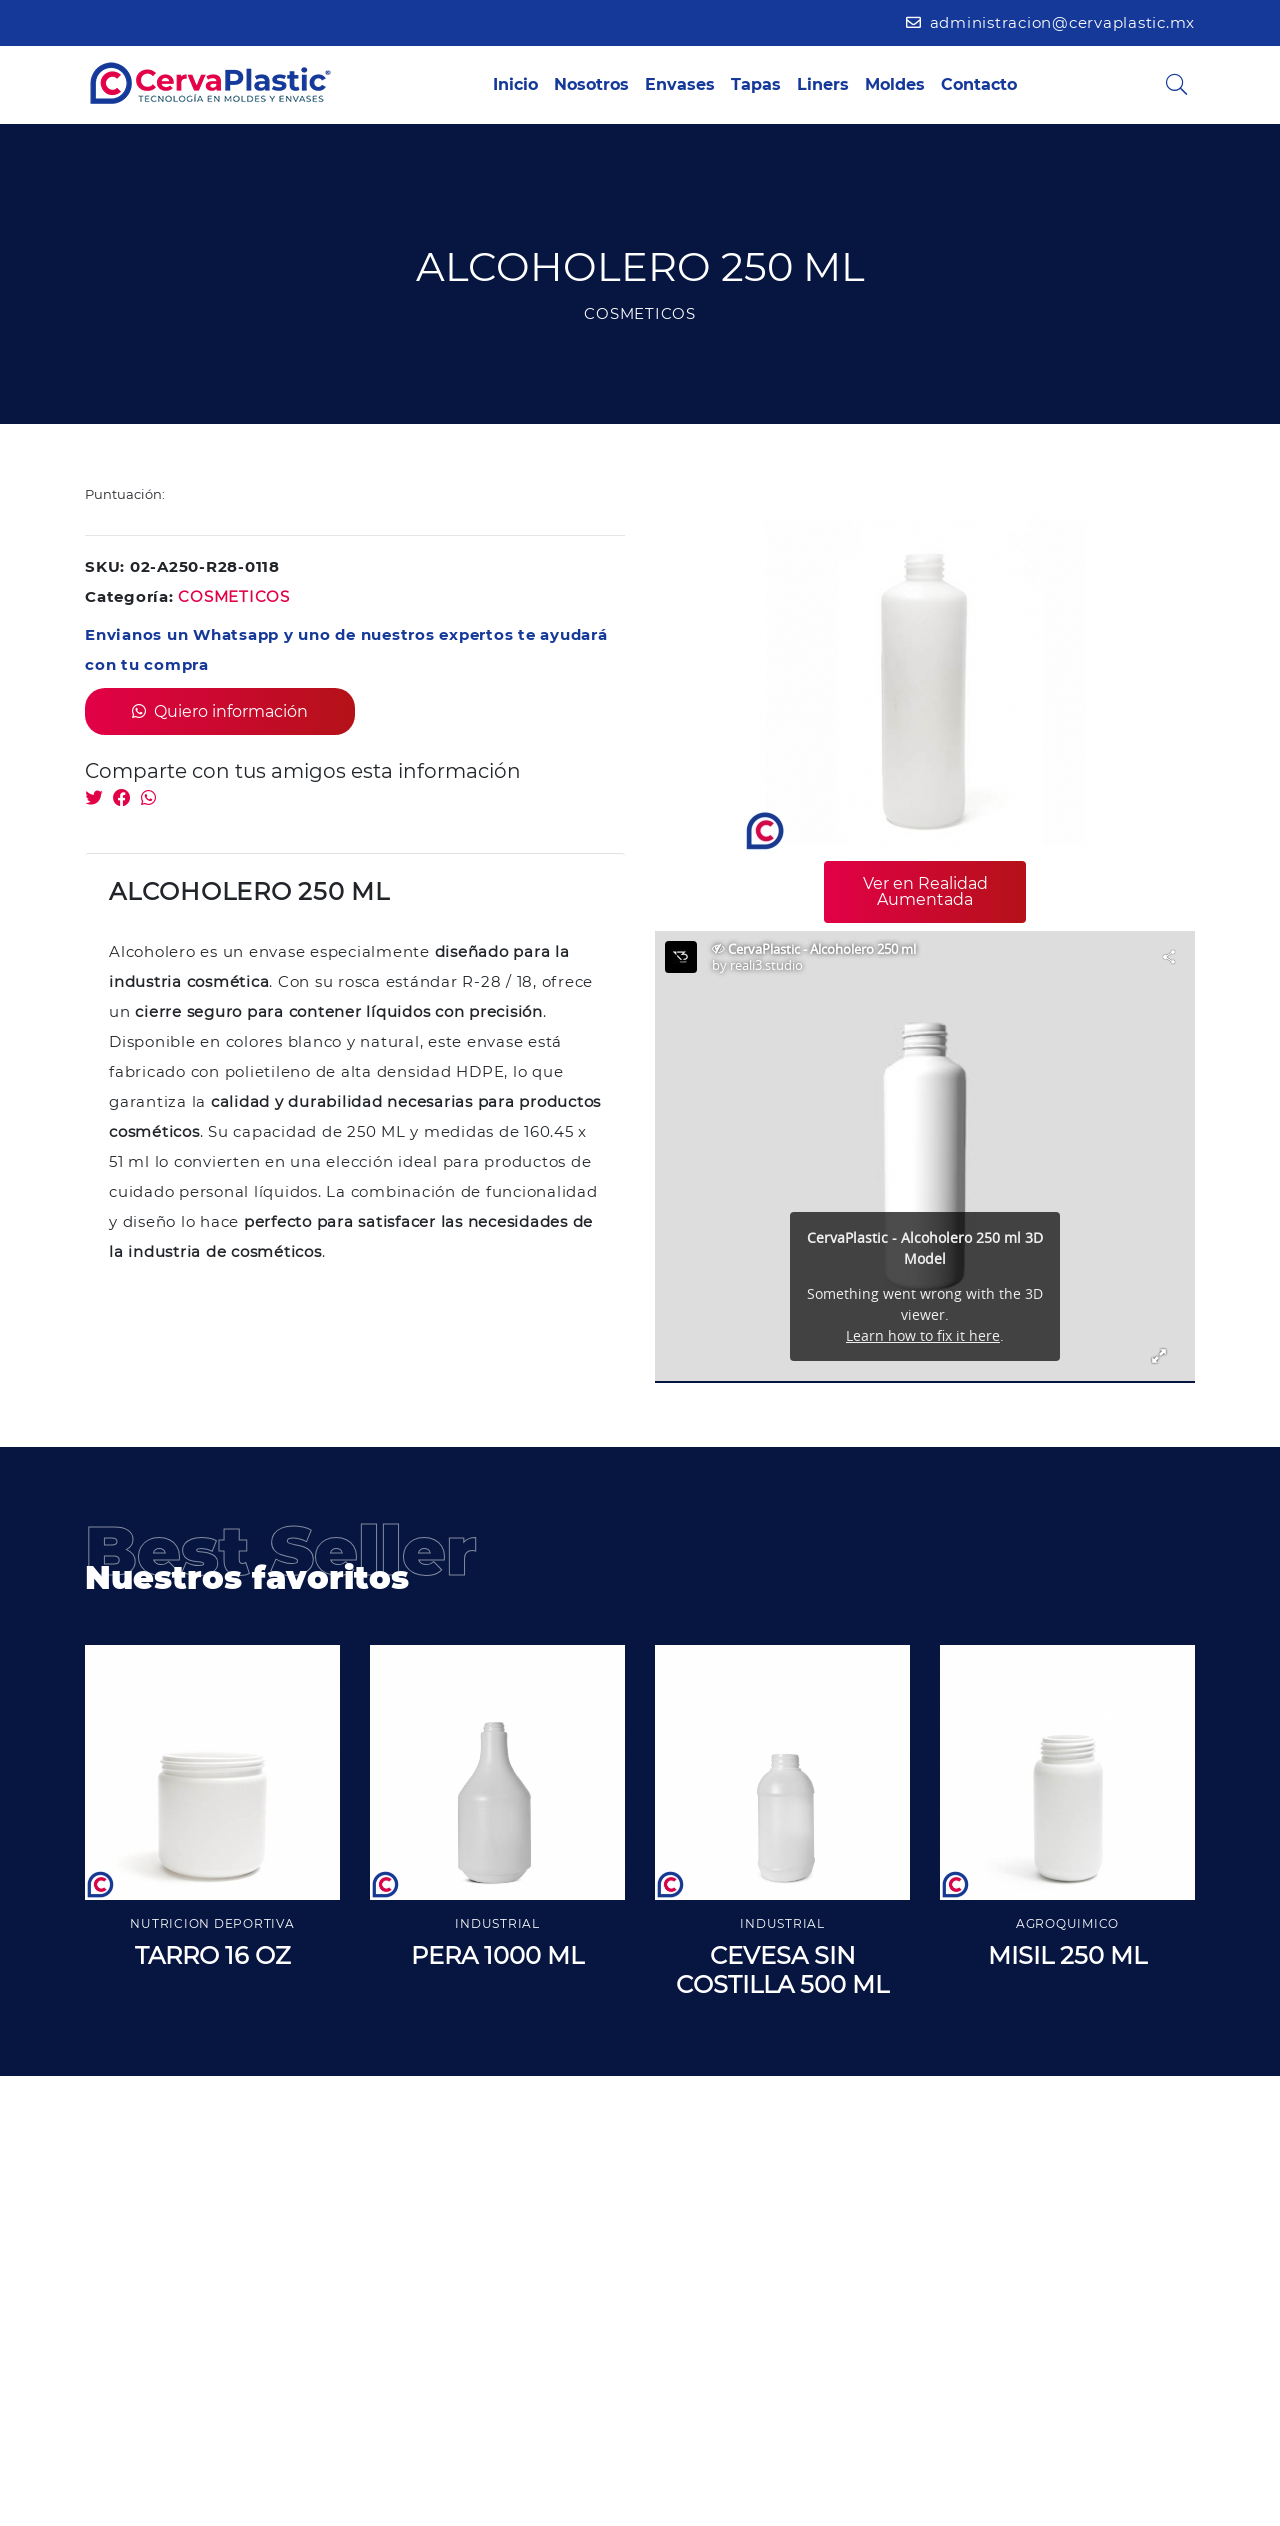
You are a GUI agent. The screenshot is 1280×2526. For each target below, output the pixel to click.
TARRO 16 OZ (213, 1955)
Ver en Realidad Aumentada (925, 891)
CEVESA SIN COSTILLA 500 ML (782, 1970)
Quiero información (220, 711)
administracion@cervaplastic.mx (1050, 22)
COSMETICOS (234, 596)
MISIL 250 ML (1067, 1955)
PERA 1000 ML (497, 1955)
